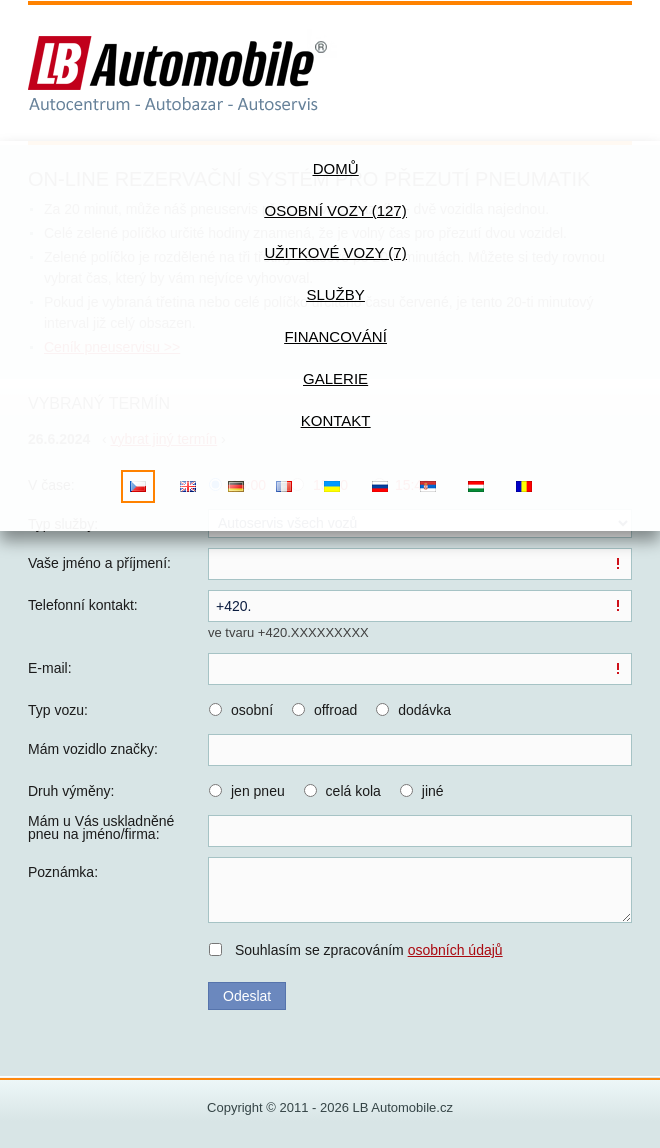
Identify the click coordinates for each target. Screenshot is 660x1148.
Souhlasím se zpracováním (369, 950)
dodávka (424, 710)
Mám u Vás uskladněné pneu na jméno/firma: (101, 828)
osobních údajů (455, 950)
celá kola (353, 791)
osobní (252, 710)
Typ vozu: (58, 710)
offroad (335, 710)
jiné (433, 791)
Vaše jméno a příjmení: (99, 563)
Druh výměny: (71, 791)
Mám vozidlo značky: (93, 749)
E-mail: (50, 668)
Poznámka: (63, 872)
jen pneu (258, 791)
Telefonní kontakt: (83, 605)
